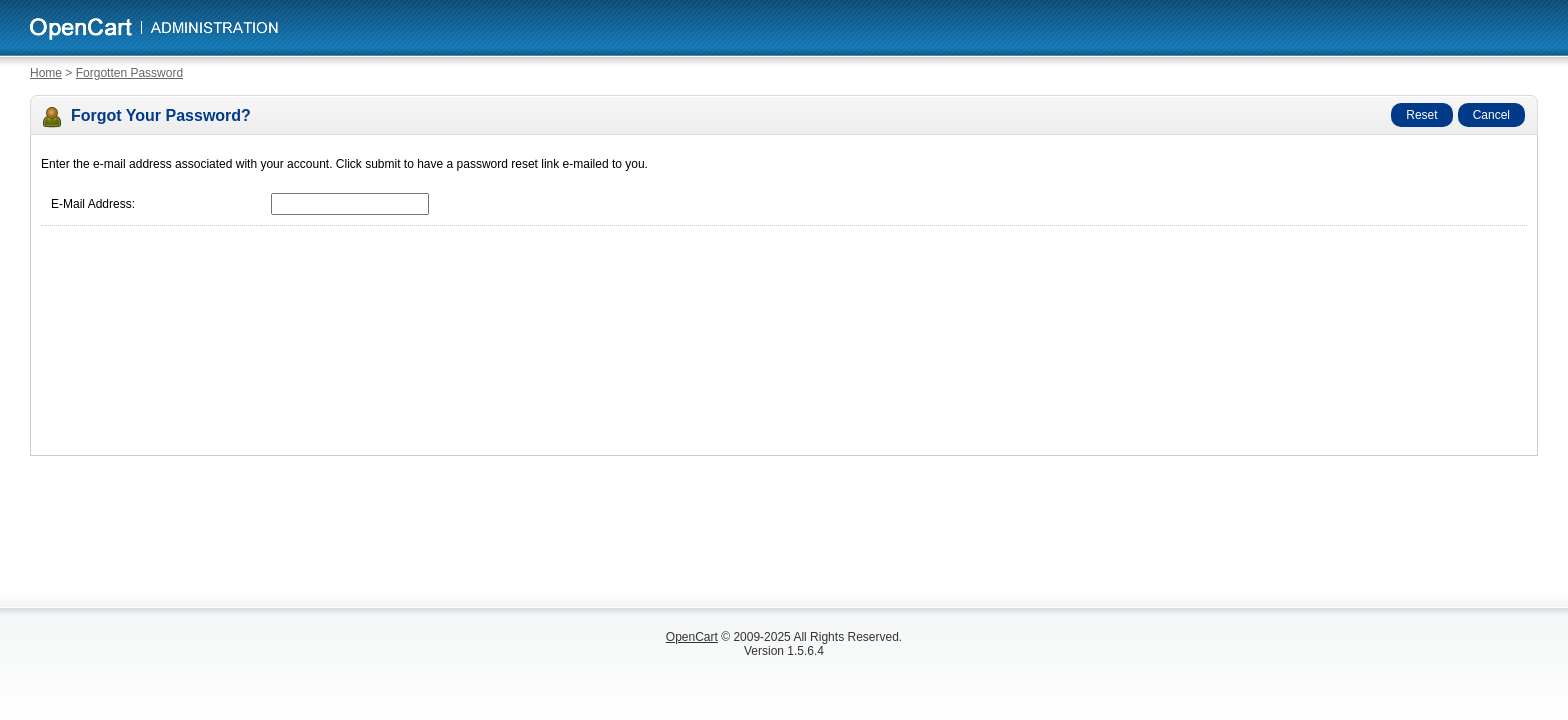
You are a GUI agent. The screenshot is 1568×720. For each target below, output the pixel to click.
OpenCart (692, 637)
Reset (1421, 115)
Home (46, 73)
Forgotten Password (129, 73)
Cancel (1491, 115)
